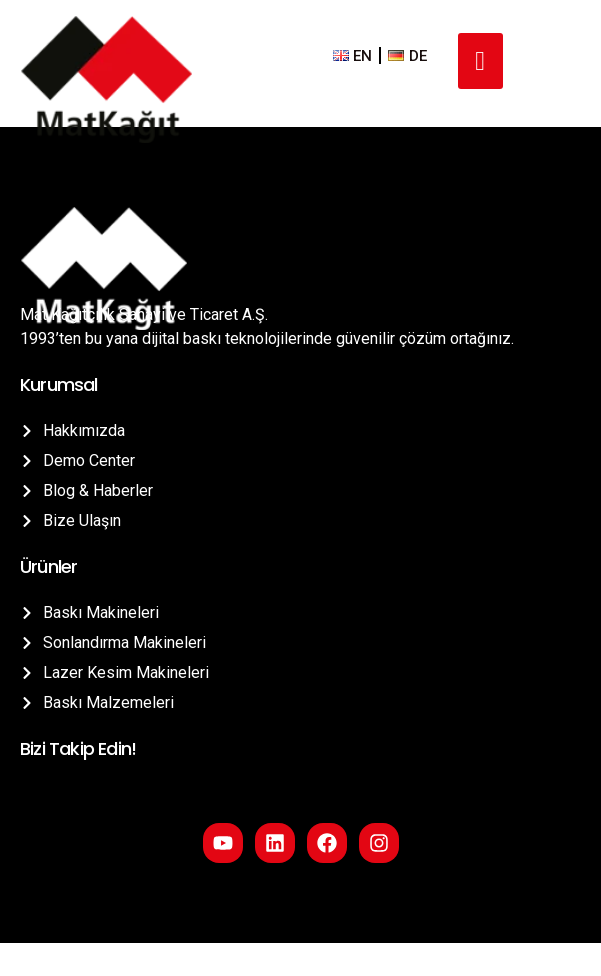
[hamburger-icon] (480, 61)
